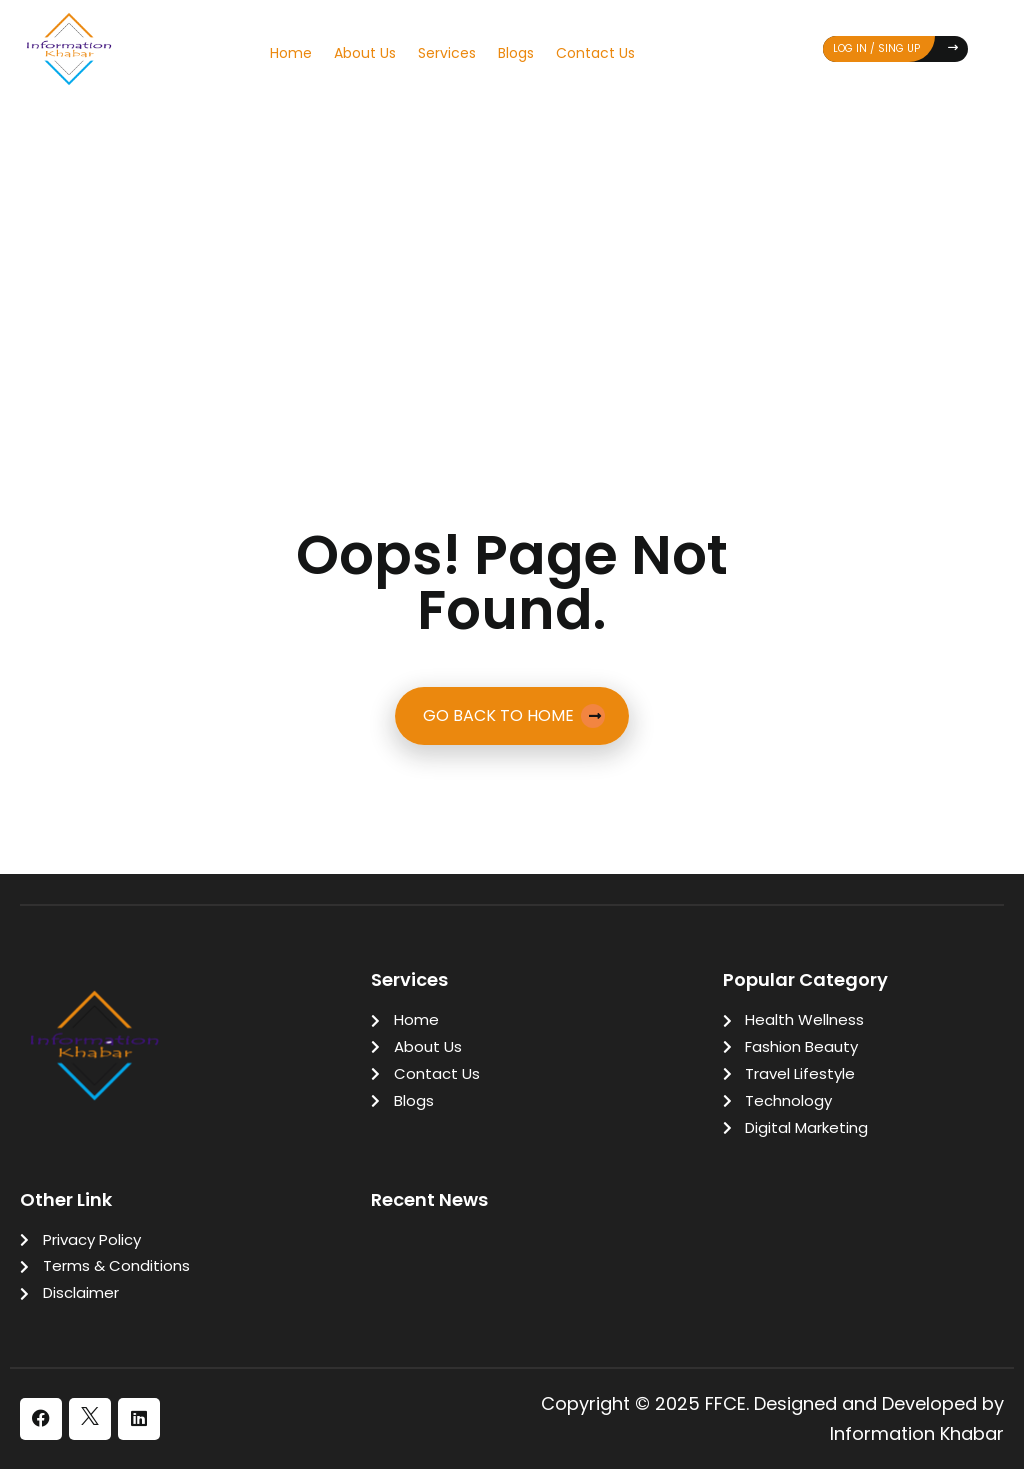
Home (291, 53)
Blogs (516, 53)
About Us (365, 53)
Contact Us (595, 53)
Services (447, 53)
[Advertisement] (512, 257)
